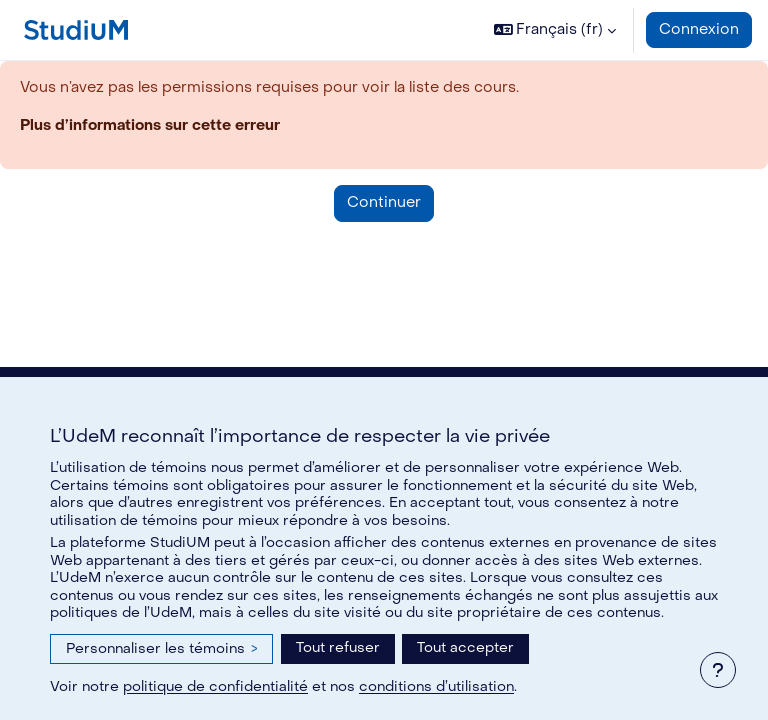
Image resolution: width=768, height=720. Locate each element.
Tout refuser (338, 647)
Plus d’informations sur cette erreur (150, 125)
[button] (555, 30)
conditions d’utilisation (436, 686)
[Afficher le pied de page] (718, 670)
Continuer (384, 202)
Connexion (699, 29)
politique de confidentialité (215, 686)
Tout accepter (465, 647)
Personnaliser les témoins (161, 648)
